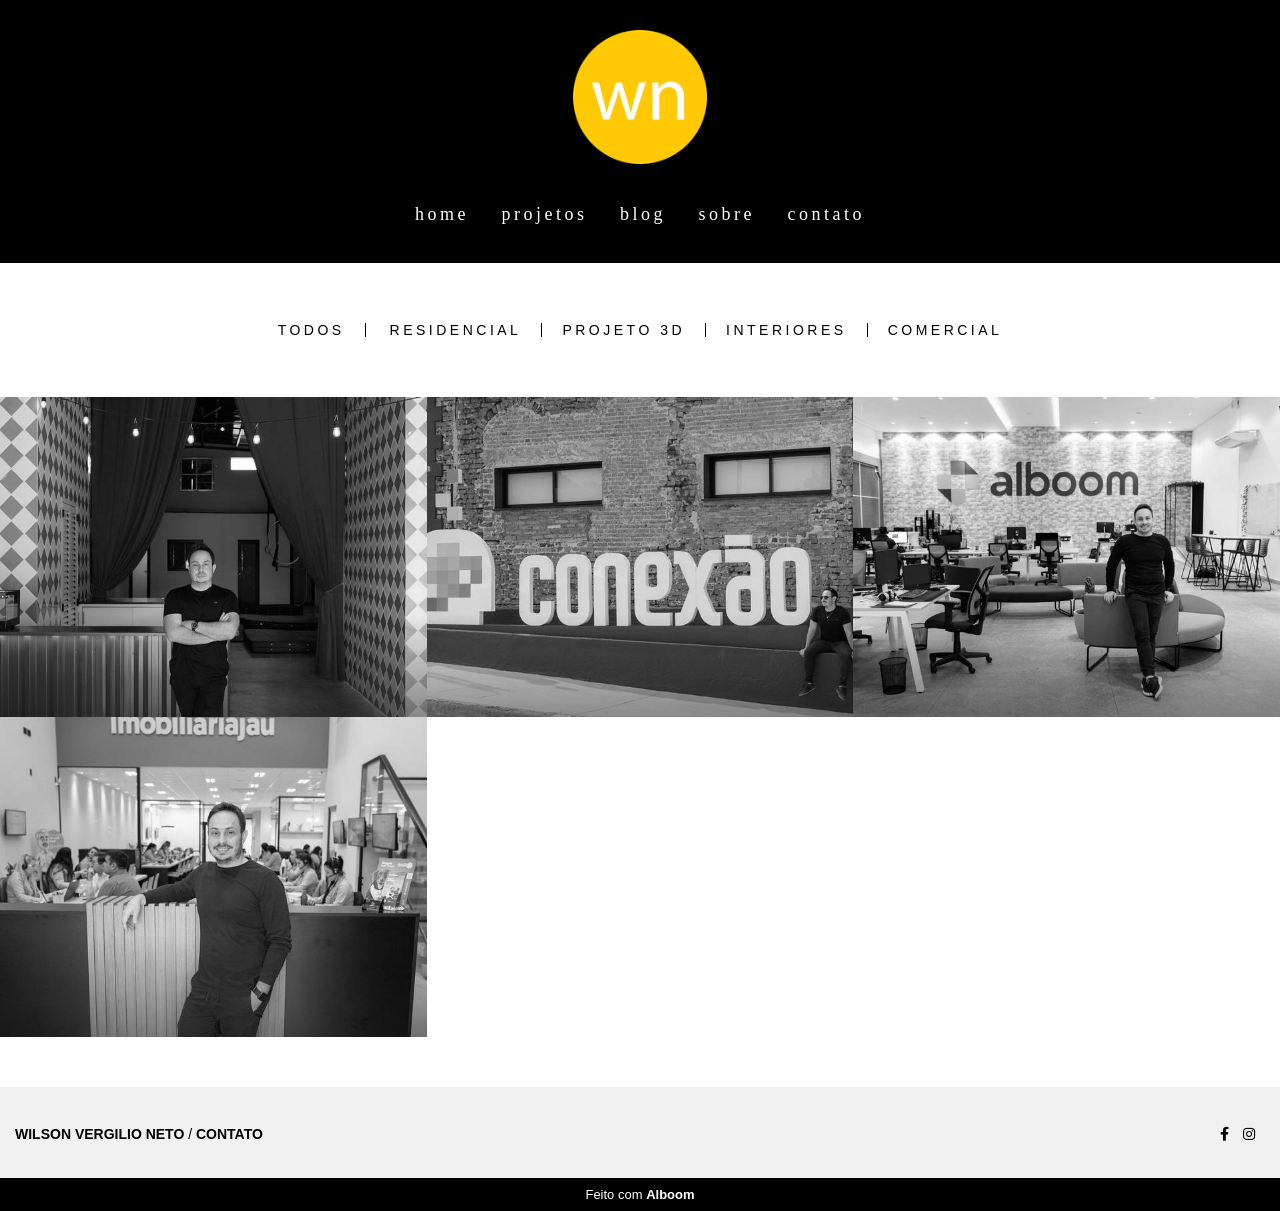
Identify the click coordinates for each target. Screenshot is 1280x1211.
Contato (229, 1134)
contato (826, 214)
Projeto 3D (623, 330)
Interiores (786, 330)
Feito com (639, 1194)
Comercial (945, 330)
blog (643, 214)
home (442, 214)
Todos (311, 330)
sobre (727, 214)
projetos (545, 214)
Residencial (456, 330)
